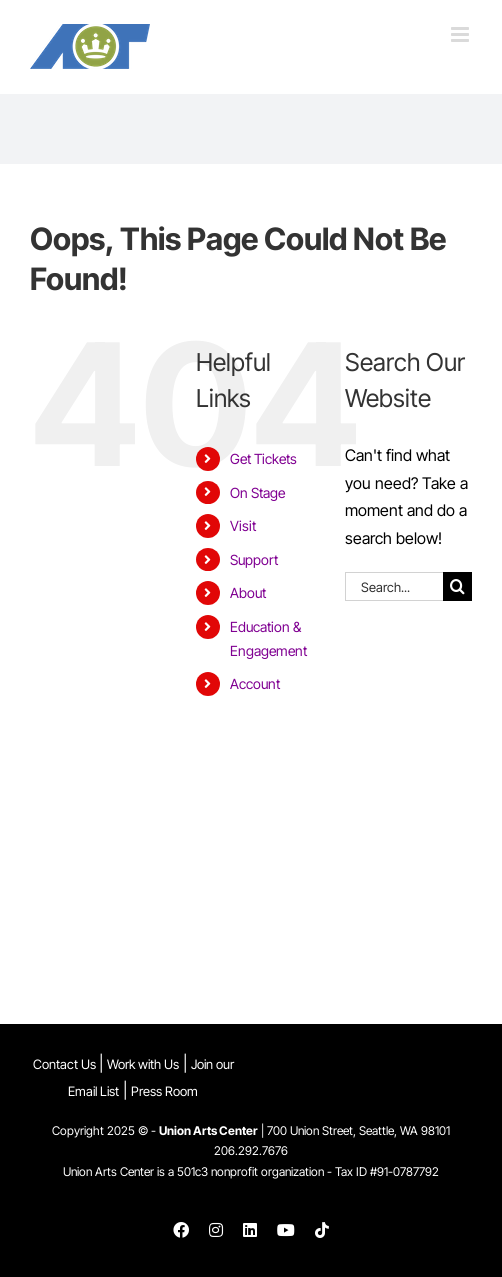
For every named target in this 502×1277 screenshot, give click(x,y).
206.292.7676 (251, 1150)
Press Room (164, 1091)
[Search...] (394, 586)
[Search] (457, 586)
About (248, 592)
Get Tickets (263, 458)
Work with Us (143, 1064)
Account (255, 683)
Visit (243, 525)
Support (254, 559)
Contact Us (66, 1064)
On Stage (257, 492)
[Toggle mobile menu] (461, 34)
